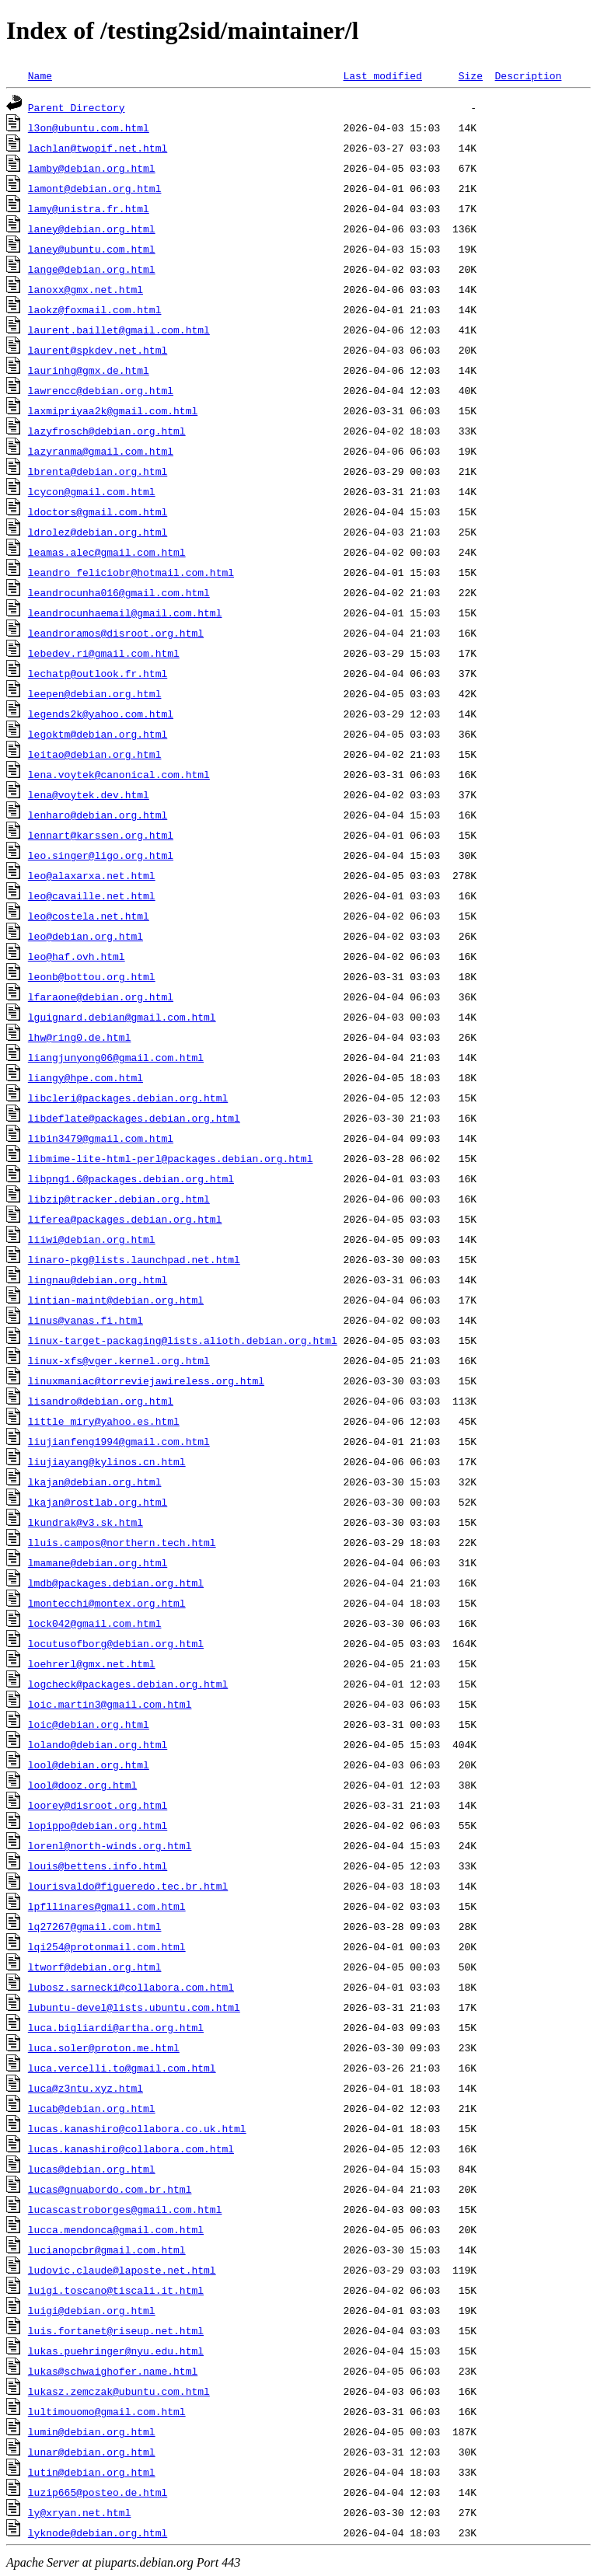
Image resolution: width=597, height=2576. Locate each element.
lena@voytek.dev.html (88, 794)
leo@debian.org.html (85, 936)
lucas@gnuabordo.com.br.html (110, 2189)
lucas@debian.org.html (91, 2169)
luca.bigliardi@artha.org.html (116, 2027)
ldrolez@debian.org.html (97, 532)
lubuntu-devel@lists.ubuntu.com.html (134, 2007)
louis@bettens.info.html (97, 1866)
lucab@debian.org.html (91, 2108)
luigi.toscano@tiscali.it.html (116, 2290)
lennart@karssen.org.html (100, 835)
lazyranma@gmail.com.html (100, 451)
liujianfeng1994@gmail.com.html (119, 1441)
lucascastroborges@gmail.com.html (125, 2209)
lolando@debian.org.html (97, 1744)
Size (471, 75)
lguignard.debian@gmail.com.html (122, 1017)
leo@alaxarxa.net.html (91, 875)
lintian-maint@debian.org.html (116, 1300)
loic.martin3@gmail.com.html (110, 1704)
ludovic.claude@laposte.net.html (122, 2270)
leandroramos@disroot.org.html (116, 633)
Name (40, 75)
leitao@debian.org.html (95, 754)
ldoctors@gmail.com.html (97, 511)
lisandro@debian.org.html (100, 1401)
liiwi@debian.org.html (91, 1239)
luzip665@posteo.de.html (97, 2492)
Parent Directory (76, 107)
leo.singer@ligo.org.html (100, 855)
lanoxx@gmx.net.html (85, 289)
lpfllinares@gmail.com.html (107, 1906)
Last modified (382, 75)
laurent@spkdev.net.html (97, 350)
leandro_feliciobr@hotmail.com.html (131, 572)
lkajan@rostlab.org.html (97, 1502)
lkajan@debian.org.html (95, 1482)
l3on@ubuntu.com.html (88, 127)
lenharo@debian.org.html (97, 815)
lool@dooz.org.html (82, 1785)
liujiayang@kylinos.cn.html (107, 1461)
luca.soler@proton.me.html (104, 2047)
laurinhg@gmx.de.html (88, 370)
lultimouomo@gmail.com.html (107, 2411)
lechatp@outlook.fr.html (97, 673)
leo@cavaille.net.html (91, 895)
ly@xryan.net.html (79, 2512)
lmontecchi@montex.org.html (107, 1603)
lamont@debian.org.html (95, 188)
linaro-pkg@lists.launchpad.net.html (134, 1259)
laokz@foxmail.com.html (95, 309)
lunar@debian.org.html (91, 2452)
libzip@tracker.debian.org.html (119, 1199)
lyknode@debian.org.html (97, 2532)
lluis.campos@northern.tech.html (122, 1542)
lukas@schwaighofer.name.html (112, 2371)
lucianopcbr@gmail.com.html (107, 2250)
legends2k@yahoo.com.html (100, 714)
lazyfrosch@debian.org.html (107, 431)
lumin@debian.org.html (91, 2431)
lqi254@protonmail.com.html (107, 1946)
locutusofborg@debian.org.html (116, 1643)
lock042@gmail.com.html (95, 1623)
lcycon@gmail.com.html (91, 491)
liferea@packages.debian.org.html (125, 1219)
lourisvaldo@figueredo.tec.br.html (128, 1886)
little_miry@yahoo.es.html (104, 1421)
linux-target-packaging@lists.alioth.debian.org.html (182, 1340)
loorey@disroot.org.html (97, 1805)
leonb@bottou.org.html (91, 976)
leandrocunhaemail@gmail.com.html (125, 613)
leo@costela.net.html (88, 916)
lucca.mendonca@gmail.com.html (116, 2229)
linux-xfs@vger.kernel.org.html (119, 1360)
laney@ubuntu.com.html (91, 249)
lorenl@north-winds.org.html (110, 1845)
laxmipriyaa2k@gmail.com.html (112, 410)
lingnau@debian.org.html (97, 1279)
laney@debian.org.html (91, 229)
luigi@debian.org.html (91, 2310)
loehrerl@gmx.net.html (91, 1663)
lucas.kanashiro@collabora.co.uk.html (137, 2128)
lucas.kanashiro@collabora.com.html (131, 2148)
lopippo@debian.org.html (97, 1825)
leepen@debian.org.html (95, 693)
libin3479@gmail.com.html (100, 1138)
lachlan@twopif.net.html (97, 148)
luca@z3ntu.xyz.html (85, 2088)
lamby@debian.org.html (91, 168)
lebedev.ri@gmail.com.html (104, 653)
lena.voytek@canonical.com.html (119, 774)
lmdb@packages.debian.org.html (116, 1583)
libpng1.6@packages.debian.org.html (131, 1178)
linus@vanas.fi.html (85, 1320)
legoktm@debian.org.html (97, 734)
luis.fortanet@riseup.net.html (116, 2330)
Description (527, 75)
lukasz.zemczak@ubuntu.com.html (119, 2391)
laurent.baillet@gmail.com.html (119, 330)
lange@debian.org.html (91, 269)
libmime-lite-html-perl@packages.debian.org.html (170, 1158)
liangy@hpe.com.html (85, 1077)
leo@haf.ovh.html (76, 956)
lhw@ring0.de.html (79, 1037)
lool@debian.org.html (88, 1764)
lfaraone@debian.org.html (100, 997)
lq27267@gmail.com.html (95, 1926)
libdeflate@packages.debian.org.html (134, 1118)
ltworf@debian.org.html (95, 1967)
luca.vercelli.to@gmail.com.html (122, 2068)
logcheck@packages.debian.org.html (128, 1684)
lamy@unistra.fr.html (88, 208)
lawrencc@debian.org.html (100, 390)
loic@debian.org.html (88, 1724)
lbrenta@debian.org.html (97, 471)
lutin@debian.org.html (91, 2472)
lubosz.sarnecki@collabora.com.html (131, 1987)
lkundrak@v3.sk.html (85, 1522)
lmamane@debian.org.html (97, 1562)
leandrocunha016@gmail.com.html (119, 592)
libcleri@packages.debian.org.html (128, 1098)
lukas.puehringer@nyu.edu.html (116, 2351)
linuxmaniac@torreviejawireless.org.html (146, 1380)
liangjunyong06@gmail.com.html (116, 1057)
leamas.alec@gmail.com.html (107, 552)
